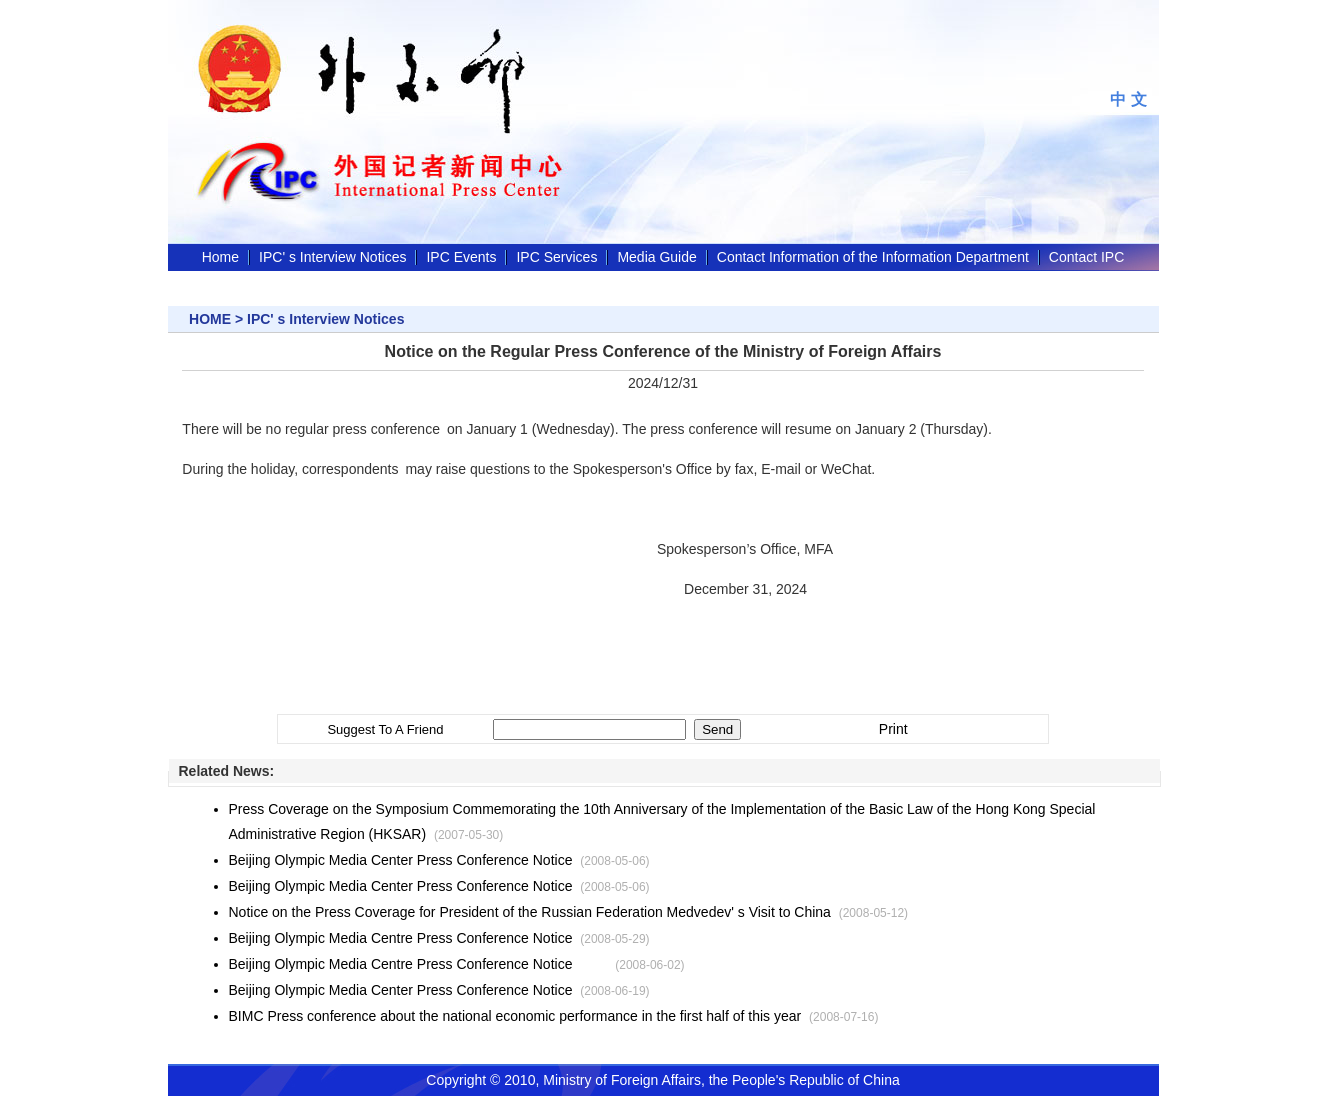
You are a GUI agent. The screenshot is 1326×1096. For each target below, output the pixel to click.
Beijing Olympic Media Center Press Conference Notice (401, 860)
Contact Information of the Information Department (873, 257)
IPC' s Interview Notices (332, 257)
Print (893, 729)
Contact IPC (1086, 257)
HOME (210, 319)
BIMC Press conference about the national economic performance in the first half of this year (515, 1016)
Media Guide (656, 257)
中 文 (1128, 99)
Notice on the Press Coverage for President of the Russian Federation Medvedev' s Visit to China (530, 912)
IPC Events (461, 257)
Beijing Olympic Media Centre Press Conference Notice (401, 938)
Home (220, 257)
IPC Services (556, 257)
